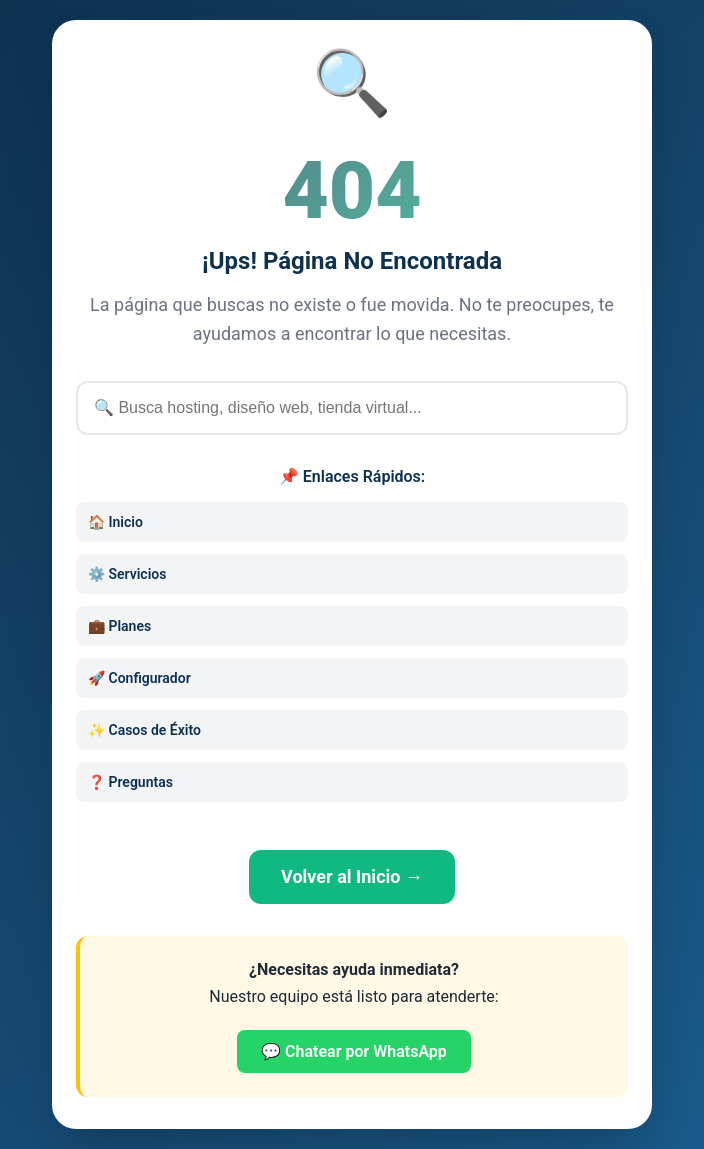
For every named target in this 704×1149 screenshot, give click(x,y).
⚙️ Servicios (127, 574)
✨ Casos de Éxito (144, 730)
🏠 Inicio (115, 522)
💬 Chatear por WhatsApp (354, 1051)
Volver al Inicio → (352, 876)
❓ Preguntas (130, 782)
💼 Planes (119, 626)
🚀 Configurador (139, 678)
